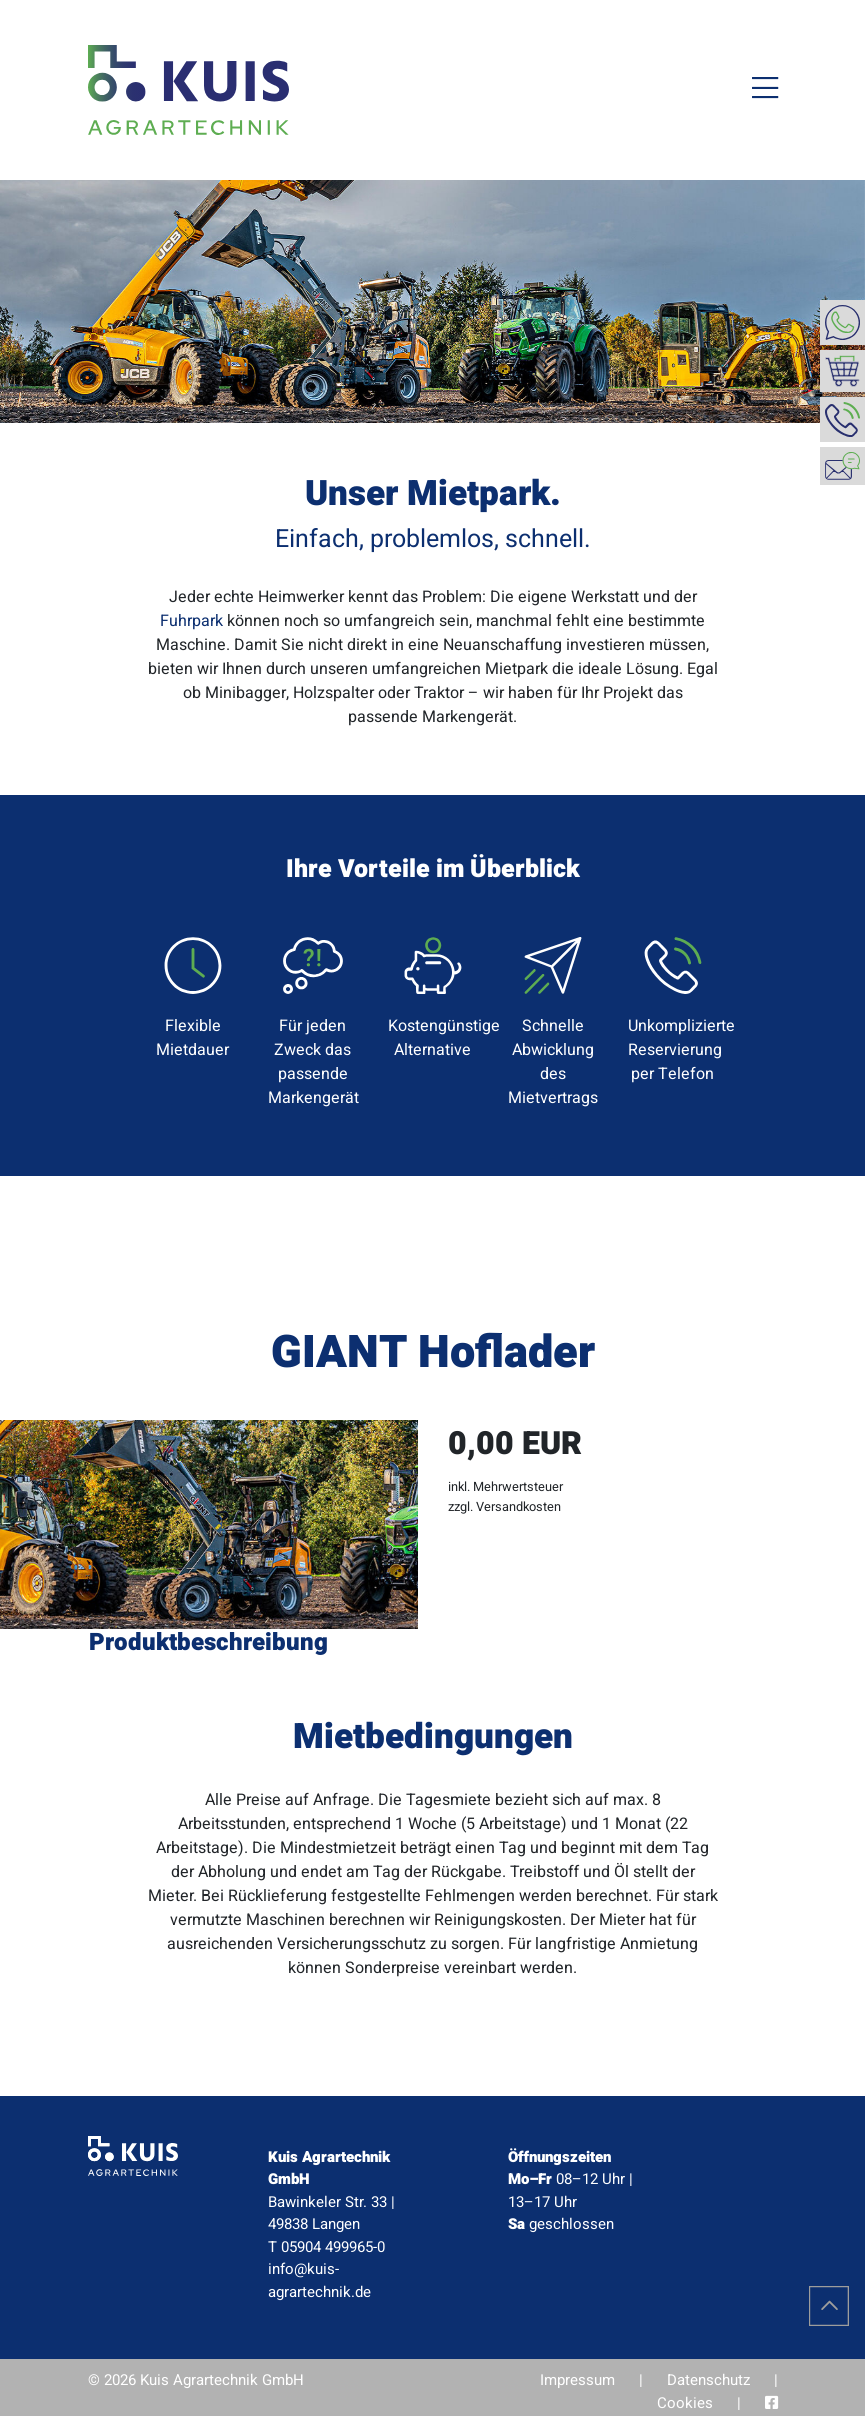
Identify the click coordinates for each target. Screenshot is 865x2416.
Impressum (577, 2380)
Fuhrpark (191, 621)
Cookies (685, 2403)
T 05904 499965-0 (326, 2247)
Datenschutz (708, 2380)
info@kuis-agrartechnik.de (319, 2280)
